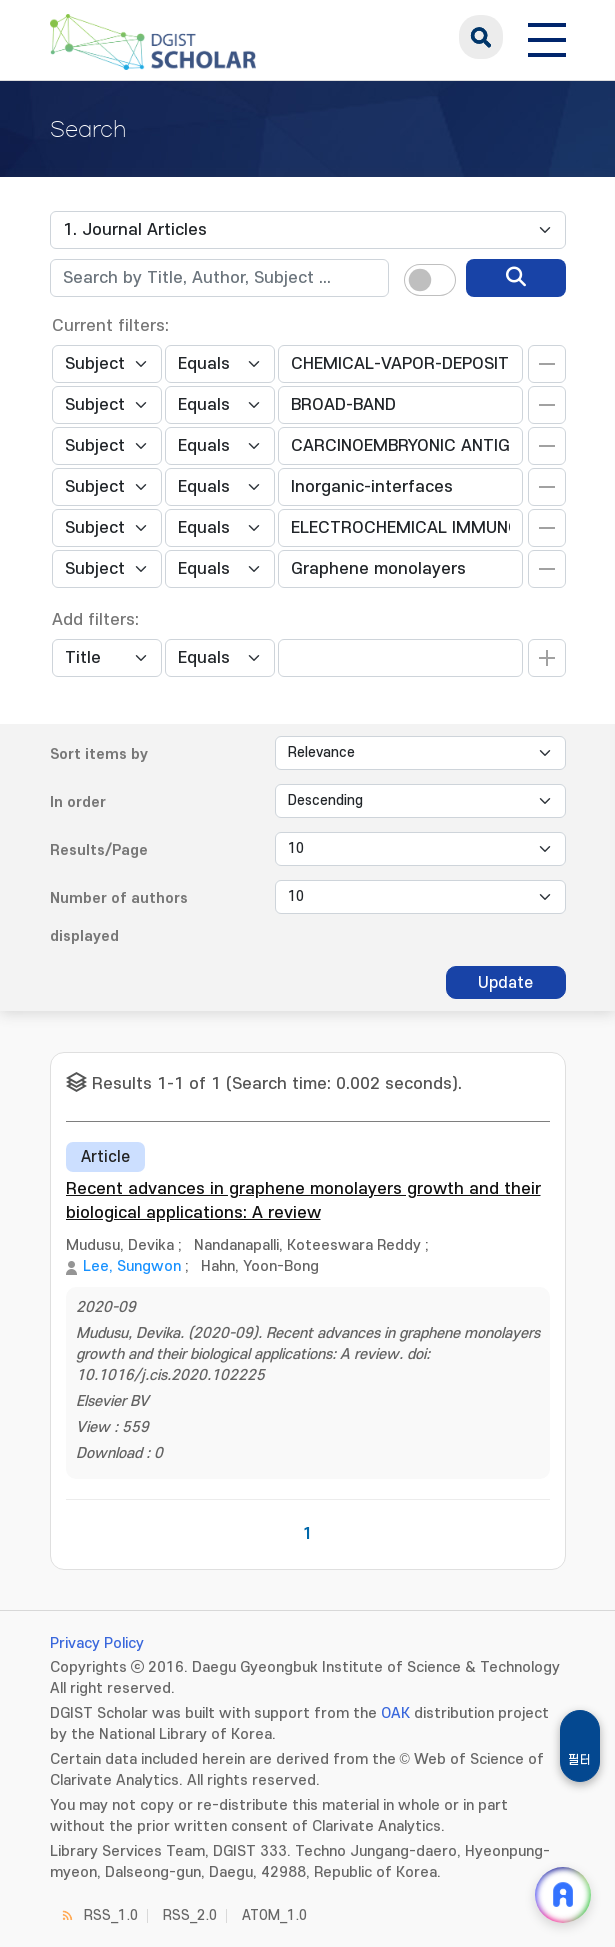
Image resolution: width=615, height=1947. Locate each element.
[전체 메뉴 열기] (547, 37)
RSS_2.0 (190, 1915)
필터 (580, 1760)
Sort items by (99, 754)
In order (78, 802)
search (481, 37)
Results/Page (99, 850)
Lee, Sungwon (132, 1266)
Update (505, 983)
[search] (516, 278)
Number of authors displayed (119, 917)
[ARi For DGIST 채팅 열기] (563, 1895)
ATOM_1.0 (274, 1915)
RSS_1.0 (111, 1915)
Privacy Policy (97, 1643)
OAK (395, 1713)
